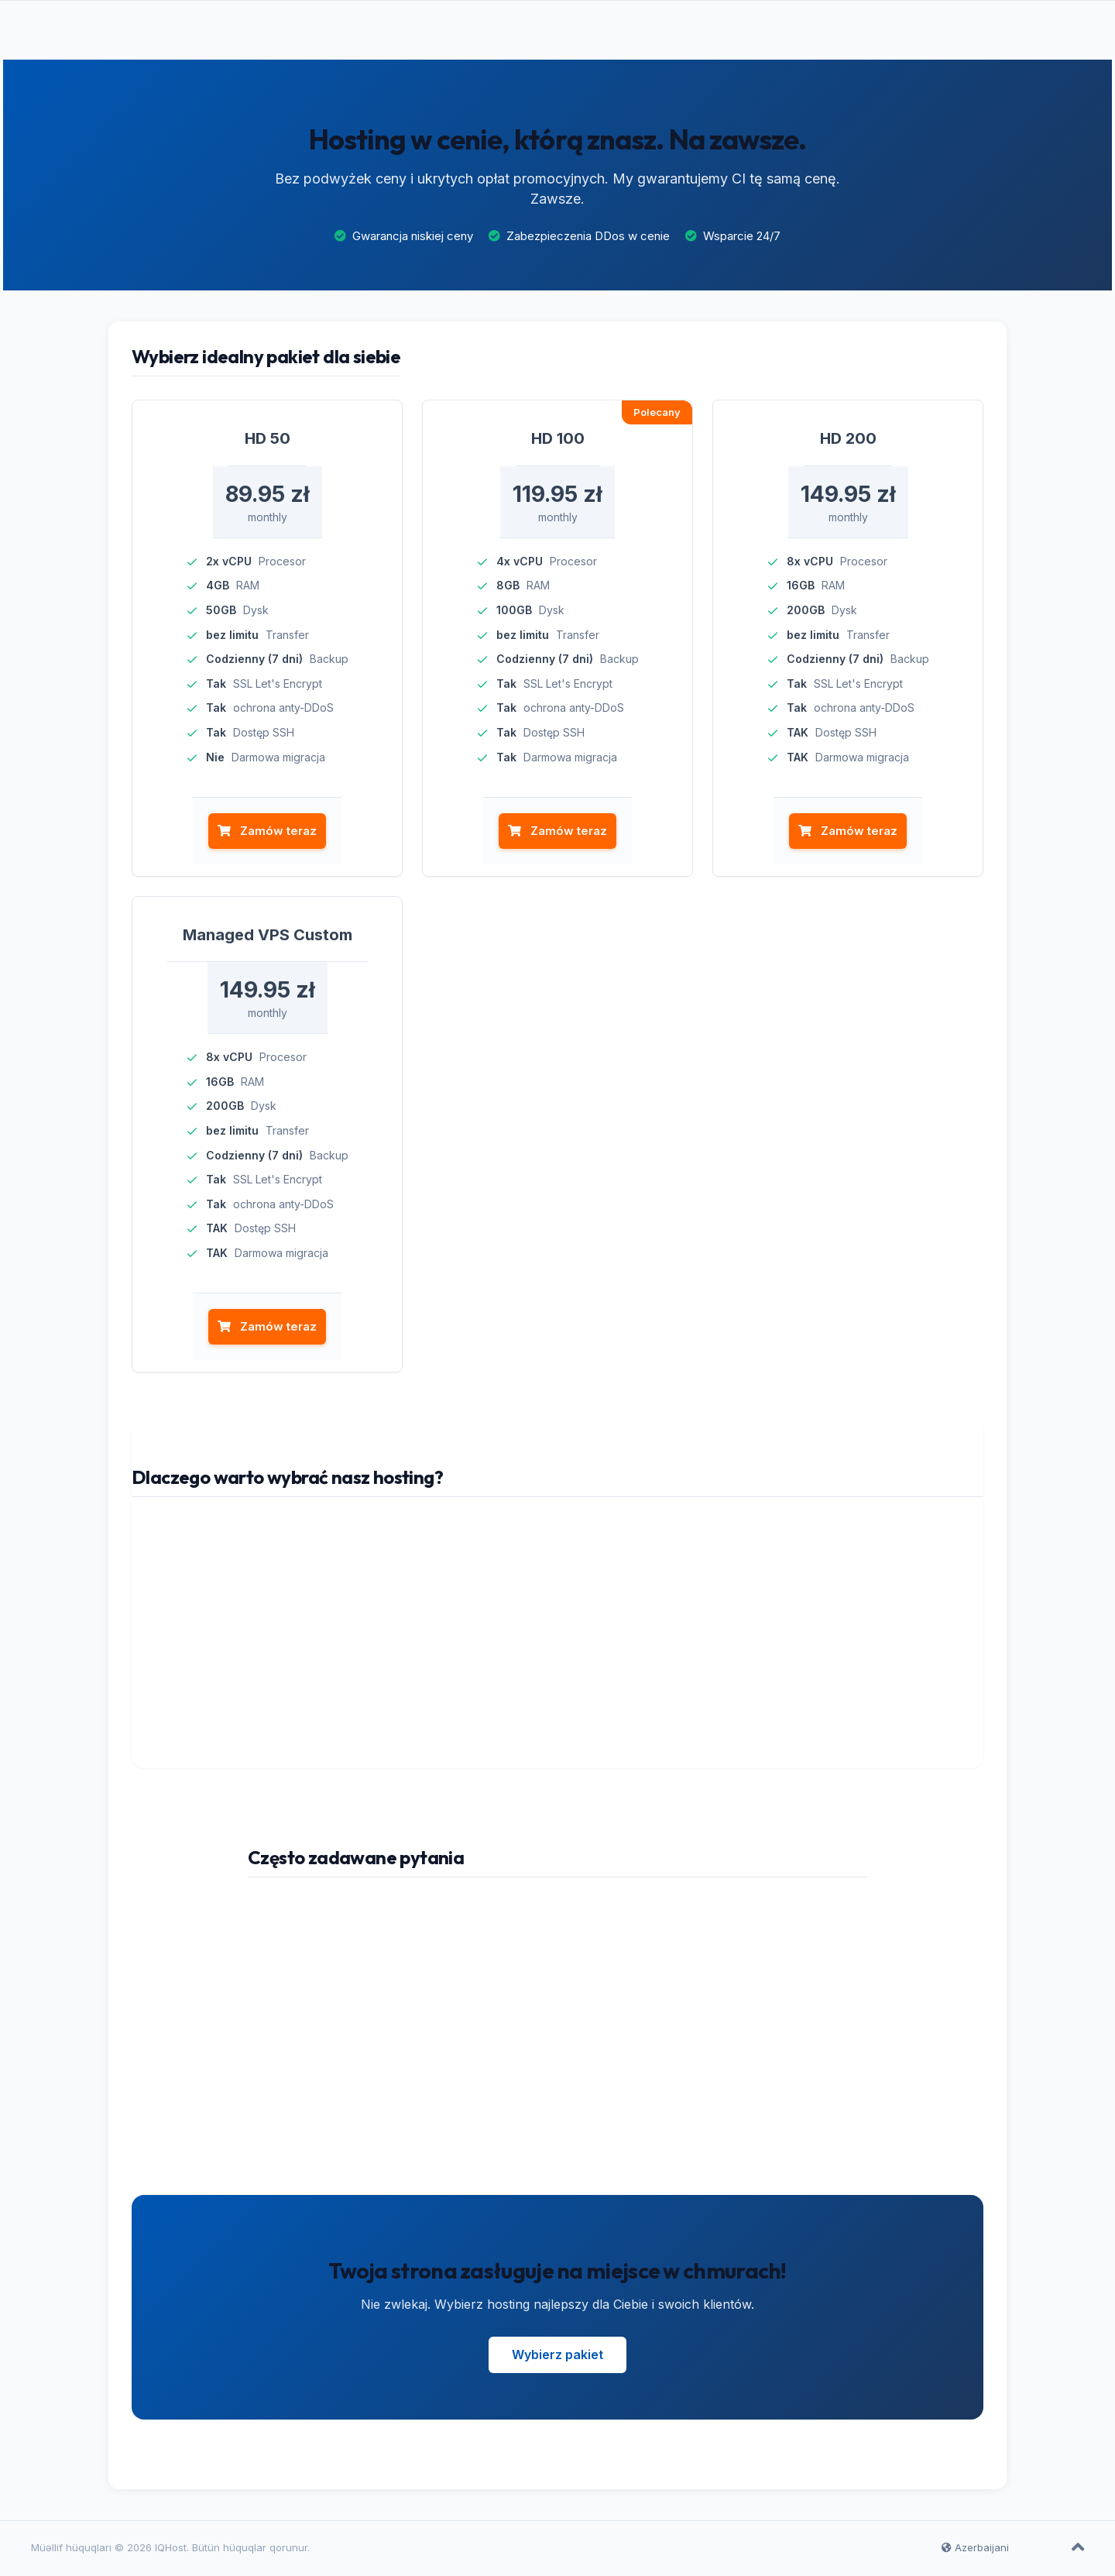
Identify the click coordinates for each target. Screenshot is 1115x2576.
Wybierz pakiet (557, 2357)
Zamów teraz (267, 833)
